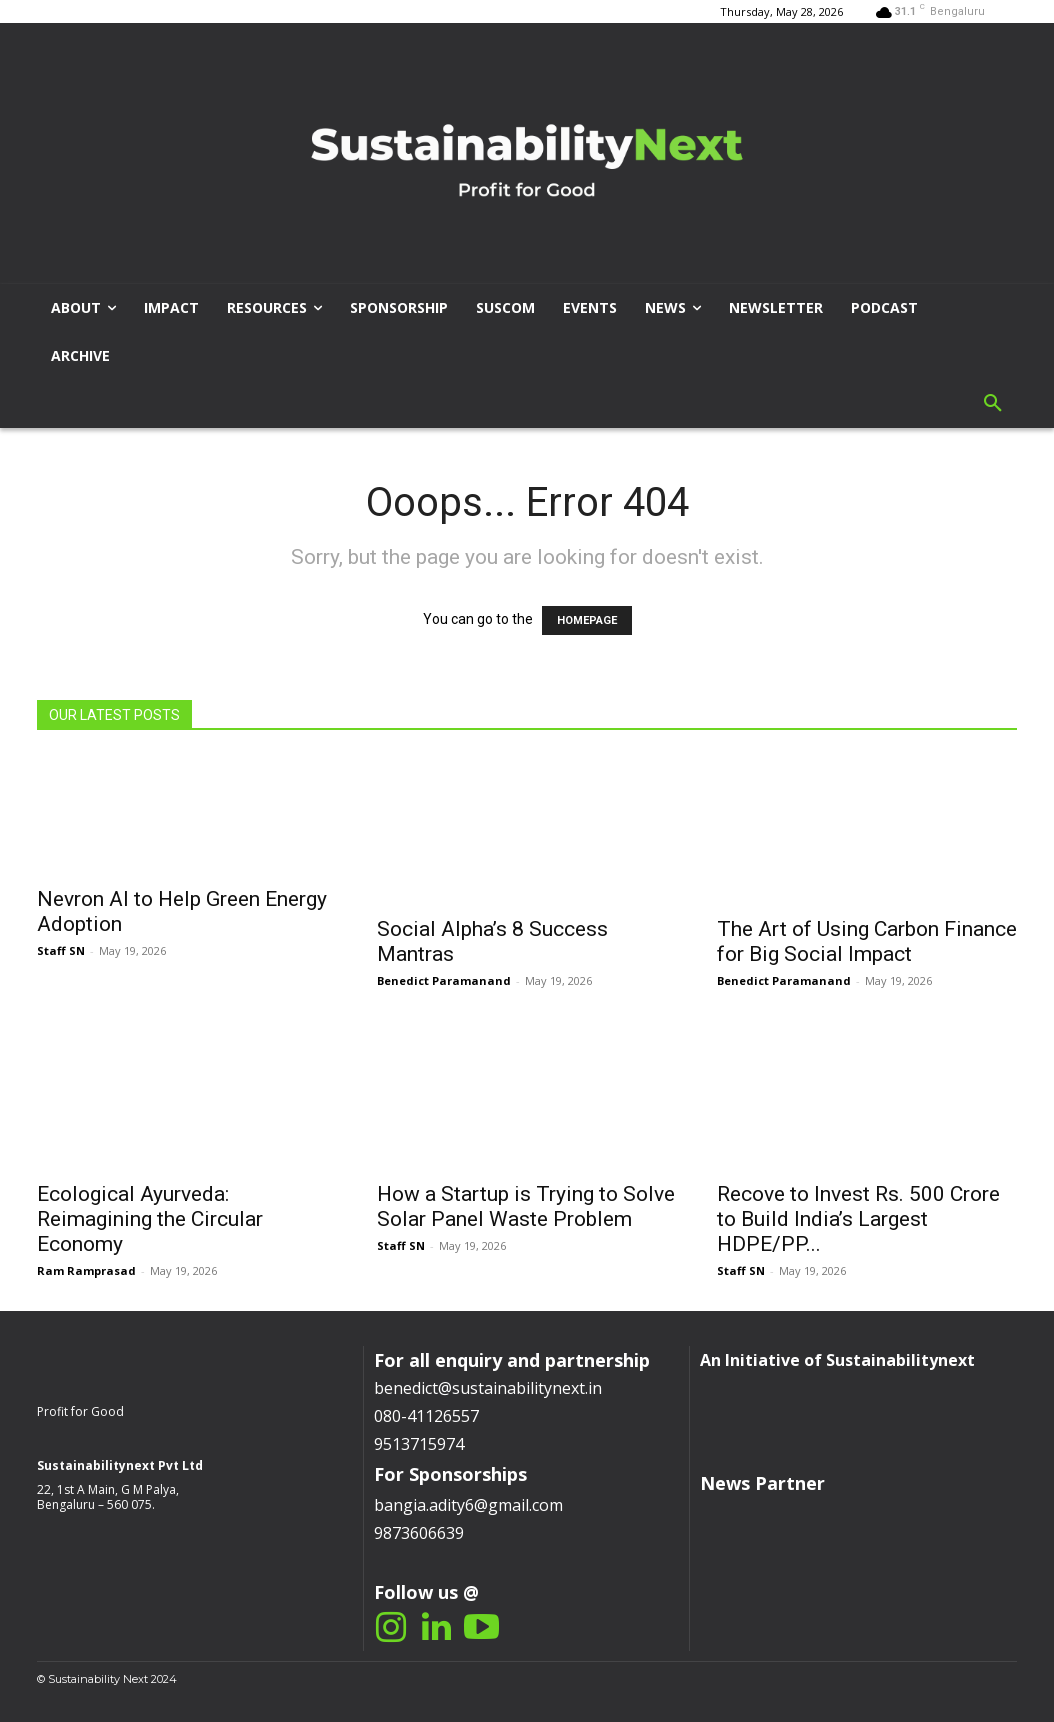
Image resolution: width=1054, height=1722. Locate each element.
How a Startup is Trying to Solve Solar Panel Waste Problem (526, 1206)
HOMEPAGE (587, 620)
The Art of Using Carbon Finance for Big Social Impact (867, 941)
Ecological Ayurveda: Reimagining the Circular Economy (150, 1219)
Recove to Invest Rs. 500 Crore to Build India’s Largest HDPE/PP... (858, 1219)
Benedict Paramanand (444, 980)
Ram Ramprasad (86, 1270)
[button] (993, 404)
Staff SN (61, 950)
